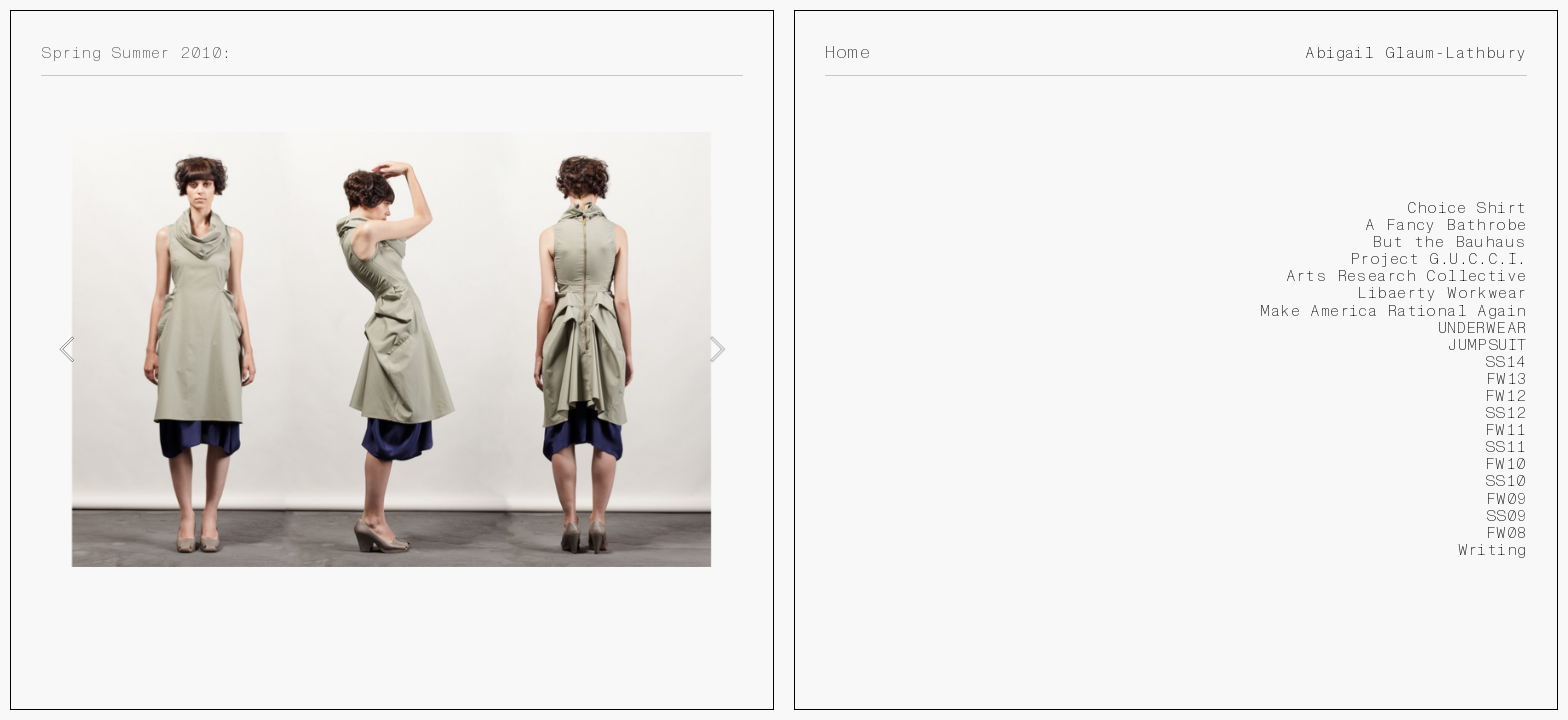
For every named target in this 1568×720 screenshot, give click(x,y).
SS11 (1506, 447)
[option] (391, 349)
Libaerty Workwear (1441, 293)
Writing (1492, 550)
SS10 (1506, 481)
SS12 (1506, 413)
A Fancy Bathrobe (1446, 225)
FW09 (1506, 499)
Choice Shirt (1467, 208)
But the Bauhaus (1449, 242)
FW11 (1506, 430)
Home (847, 52)
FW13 (1506, 379)
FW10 (1506, 464)
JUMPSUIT (1486, 345)
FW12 (1506, 396)
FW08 (1506, 533)
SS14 (1506, 362)
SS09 (1506, 516)
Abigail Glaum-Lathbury (1415, 53)
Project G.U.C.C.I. (1438, 259)
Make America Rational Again (1393, 311)
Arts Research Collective (1406, 276)
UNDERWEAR (1482, 328)
